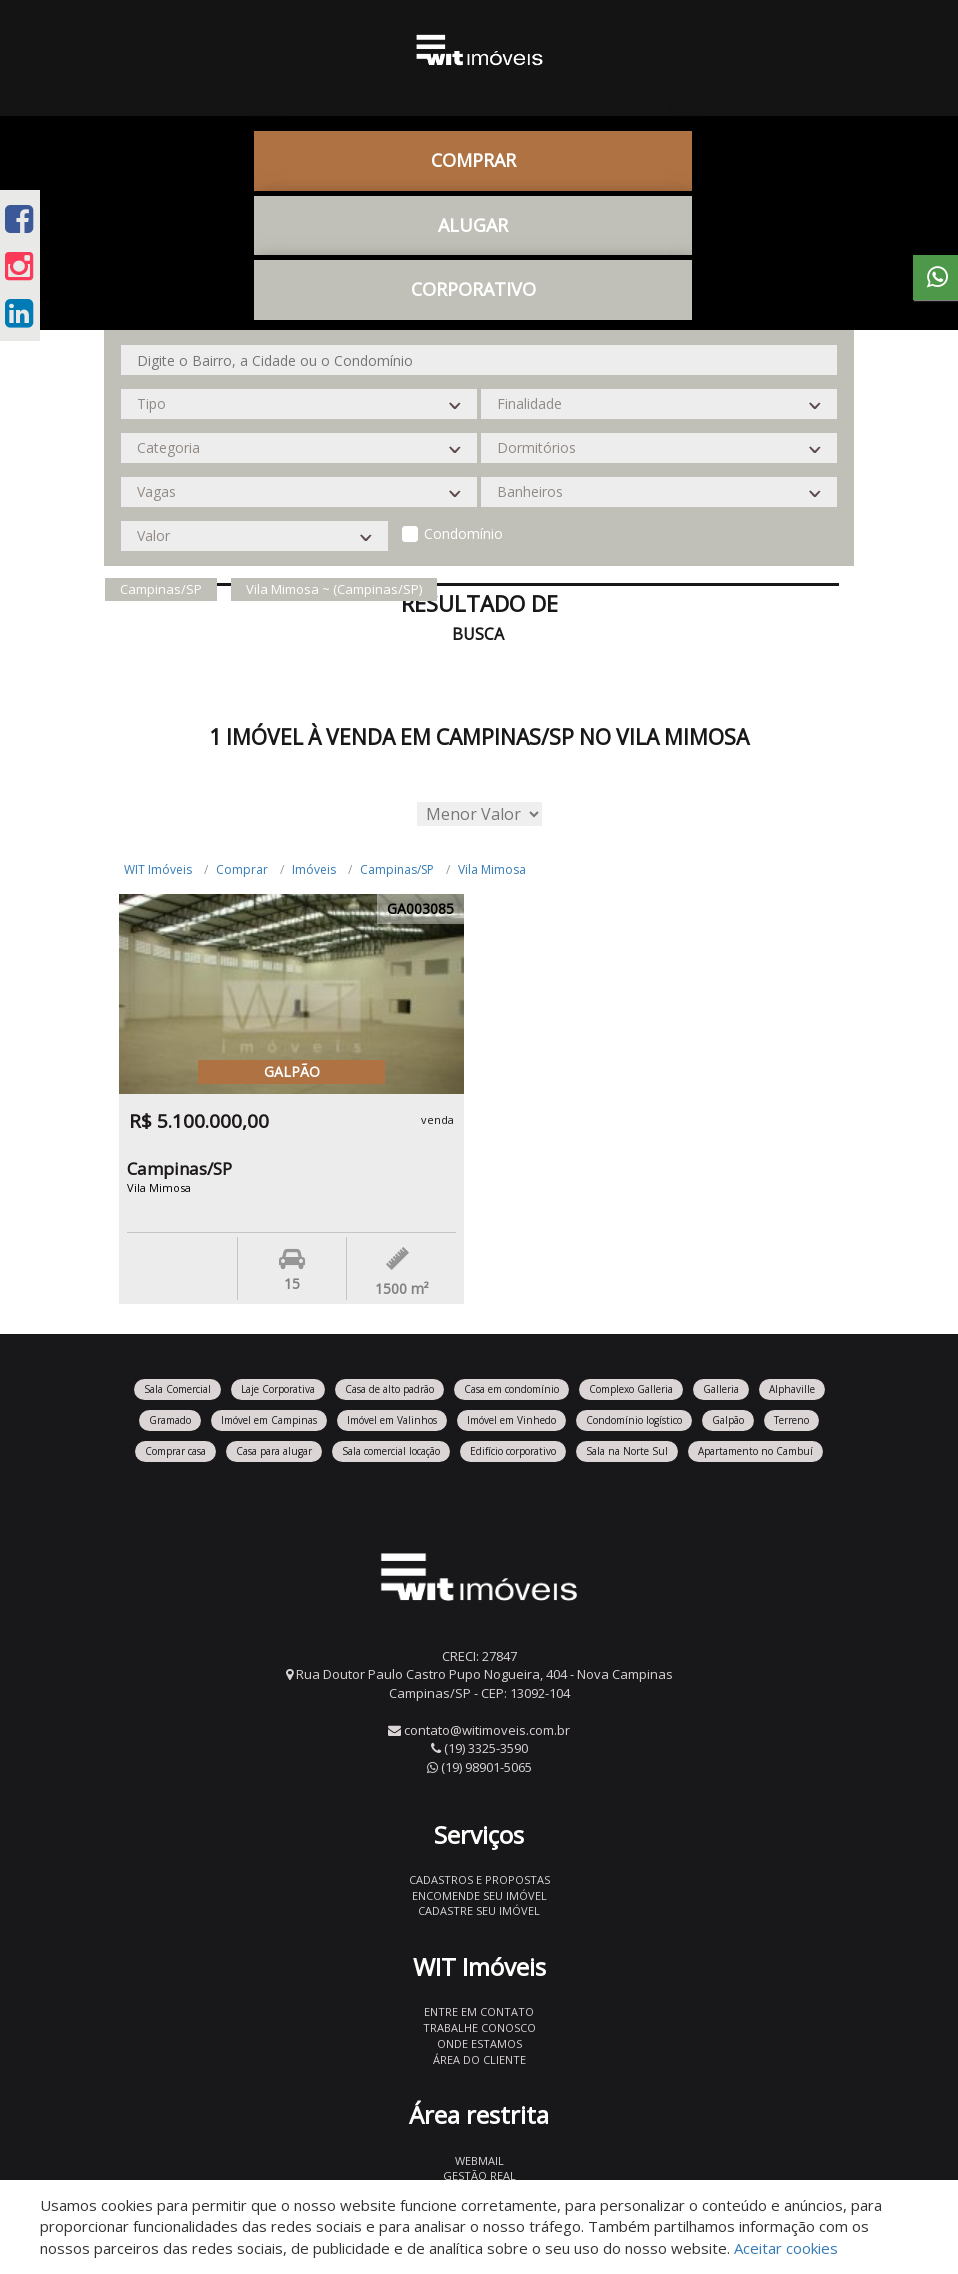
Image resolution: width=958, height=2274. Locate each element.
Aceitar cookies (786, 2248)
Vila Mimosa (492, 869)
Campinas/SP (397, 869)
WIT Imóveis (158, 869)
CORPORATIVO (473, 289)
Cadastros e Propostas (479, 1879)
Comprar (473, 160)
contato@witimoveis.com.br (487, 1730)
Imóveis (314, 869)
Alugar (473, 225)
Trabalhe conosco (479, 2027)
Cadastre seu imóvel (479, 1910)
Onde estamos (479, 2043)
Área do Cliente (479, 2059)
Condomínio (463, 533)
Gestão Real (479, 2175)
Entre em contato (479, 2011)
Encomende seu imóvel (479, 1895)
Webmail (479, 2160)
